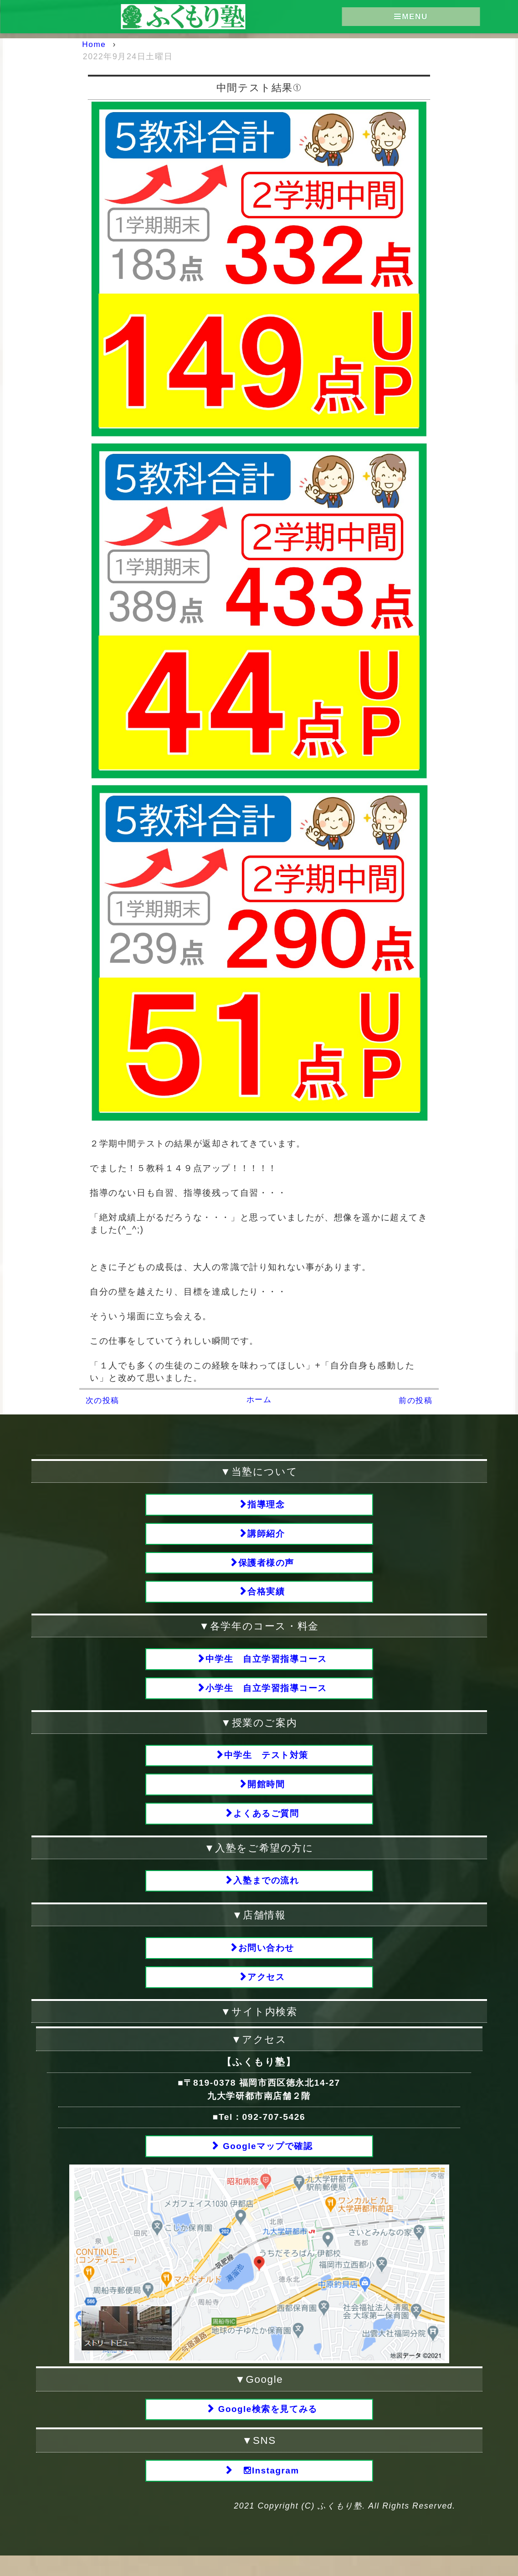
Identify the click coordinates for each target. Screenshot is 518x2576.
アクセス (266, 1992)
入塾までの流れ (266, 1893)
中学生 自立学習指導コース (266, 1665)
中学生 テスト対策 (266, 1764)
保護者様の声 (266, 1565)
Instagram (266, 2490)
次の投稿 (103, 1399)
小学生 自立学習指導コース (266, 1695)
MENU (411, 17)
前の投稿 (414, 1399)
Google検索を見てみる (266, 2427)
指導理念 (266, 1504)
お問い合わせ (266, 1962)
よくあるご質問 (266, 1825)
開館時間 (266, 1794)
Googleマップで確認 (266, 2163)
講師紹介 (266, 1535)
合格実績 (266, 1596)
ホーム (259, 1399)
